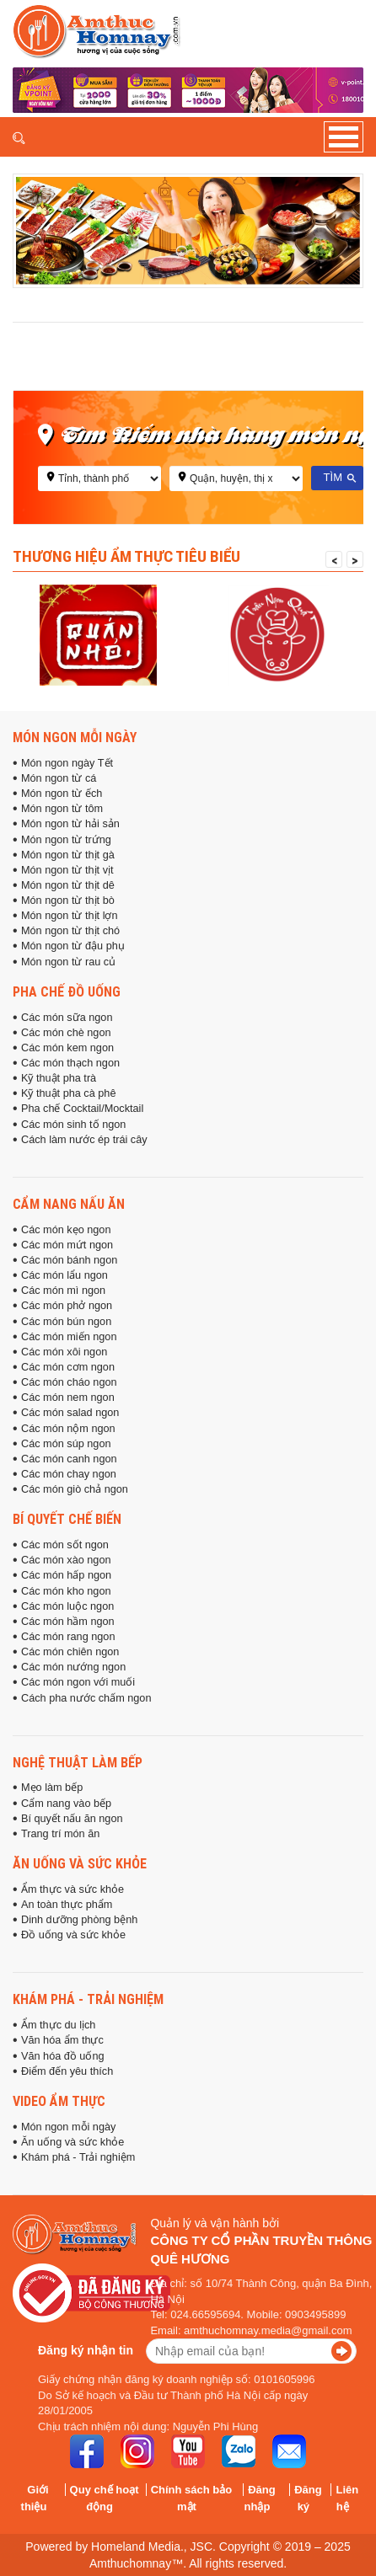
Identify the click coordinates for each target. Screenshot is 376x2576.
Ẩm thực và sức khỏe (72, 1889)
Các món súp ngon (66, 1444)
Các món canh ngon (69, 1459)
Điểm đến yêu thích (67, 2071)
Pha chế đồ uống (67, 991)
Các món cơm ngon (68, 1367)
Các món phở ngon (66, 1306)
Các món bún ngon (66, 1322)
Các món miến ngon (69, 1337)
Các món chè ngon (66, 1033)
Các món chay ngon (68, 1474)
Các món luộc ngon (67, 1606)
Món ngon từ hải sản (70, 824)
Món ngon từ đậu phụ (73, 946)
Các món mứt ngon (67, 1245)
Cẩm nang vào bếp (66, 1803)
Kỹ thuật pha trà (58, 1078)
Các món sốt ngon (65, 1545)
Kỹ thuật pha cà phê (68, 1093)
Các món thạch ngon (70, 1063)
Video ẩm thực (59, 2100)
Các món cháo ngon (69, 1382)
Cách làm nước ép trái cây (84, 1140)
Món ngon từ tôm (62, 809)
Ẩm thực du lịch (58, 2025)
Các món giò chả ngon (74, 1489)
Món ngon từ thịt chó (70, 931)
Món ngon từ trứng (66, 840)
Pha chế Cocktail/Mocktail (82, 1108)
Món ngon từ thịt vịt (67, 870)
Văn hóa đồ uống (63, 2056)
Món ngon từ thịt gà (68, 855)
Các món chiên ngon (70, 1652)
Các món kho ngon (66, 1591)
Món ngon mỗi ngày (75, 737)
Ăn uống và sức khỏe (80, 1863)
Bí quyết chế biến (67, 1518)
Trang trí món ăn (60, 1834)
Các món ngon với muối (78, 1682)
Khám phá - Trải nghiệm (88, 1999)
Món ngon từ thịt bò (68, 900)
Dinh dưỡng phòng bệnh (79, 1920)
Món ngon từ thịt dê (68, 885)
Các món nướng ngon (73, 1667)
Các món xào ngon (66, 1560)
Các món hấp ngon (66, 1575)
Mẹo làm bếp (52, 1787)
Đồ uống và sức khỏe (73, 1935)
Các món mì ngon (63, 1290)
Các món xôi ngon (64, 1352)
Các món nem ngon (68, 1397)
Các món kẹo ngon (65, 1230)
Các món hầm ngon (68, 1621)
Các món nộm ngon (68, 1429)
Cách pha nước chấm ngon (86, 1698)
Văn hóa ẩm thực (62, 2040)
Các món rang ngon (68, 1637)
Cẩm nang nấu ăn (69, 1203)
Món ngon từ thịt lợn (69, 916)
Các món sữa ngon (66, 1017)
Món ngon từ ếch (61, 793)
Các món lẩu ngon (64, 1275)
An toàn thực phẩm (66, 1905)
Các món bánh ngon (69, 1260)
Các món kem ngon (67, 1048)
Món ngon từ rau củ (68, 962)
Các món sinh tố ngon (73, 1124)
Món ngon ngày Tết (67, 763)
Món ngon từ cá (58, 778)
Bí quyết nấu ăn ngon (72, 1819)
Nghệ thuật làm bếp (77, 1762)
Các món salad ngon (70, 1413)
